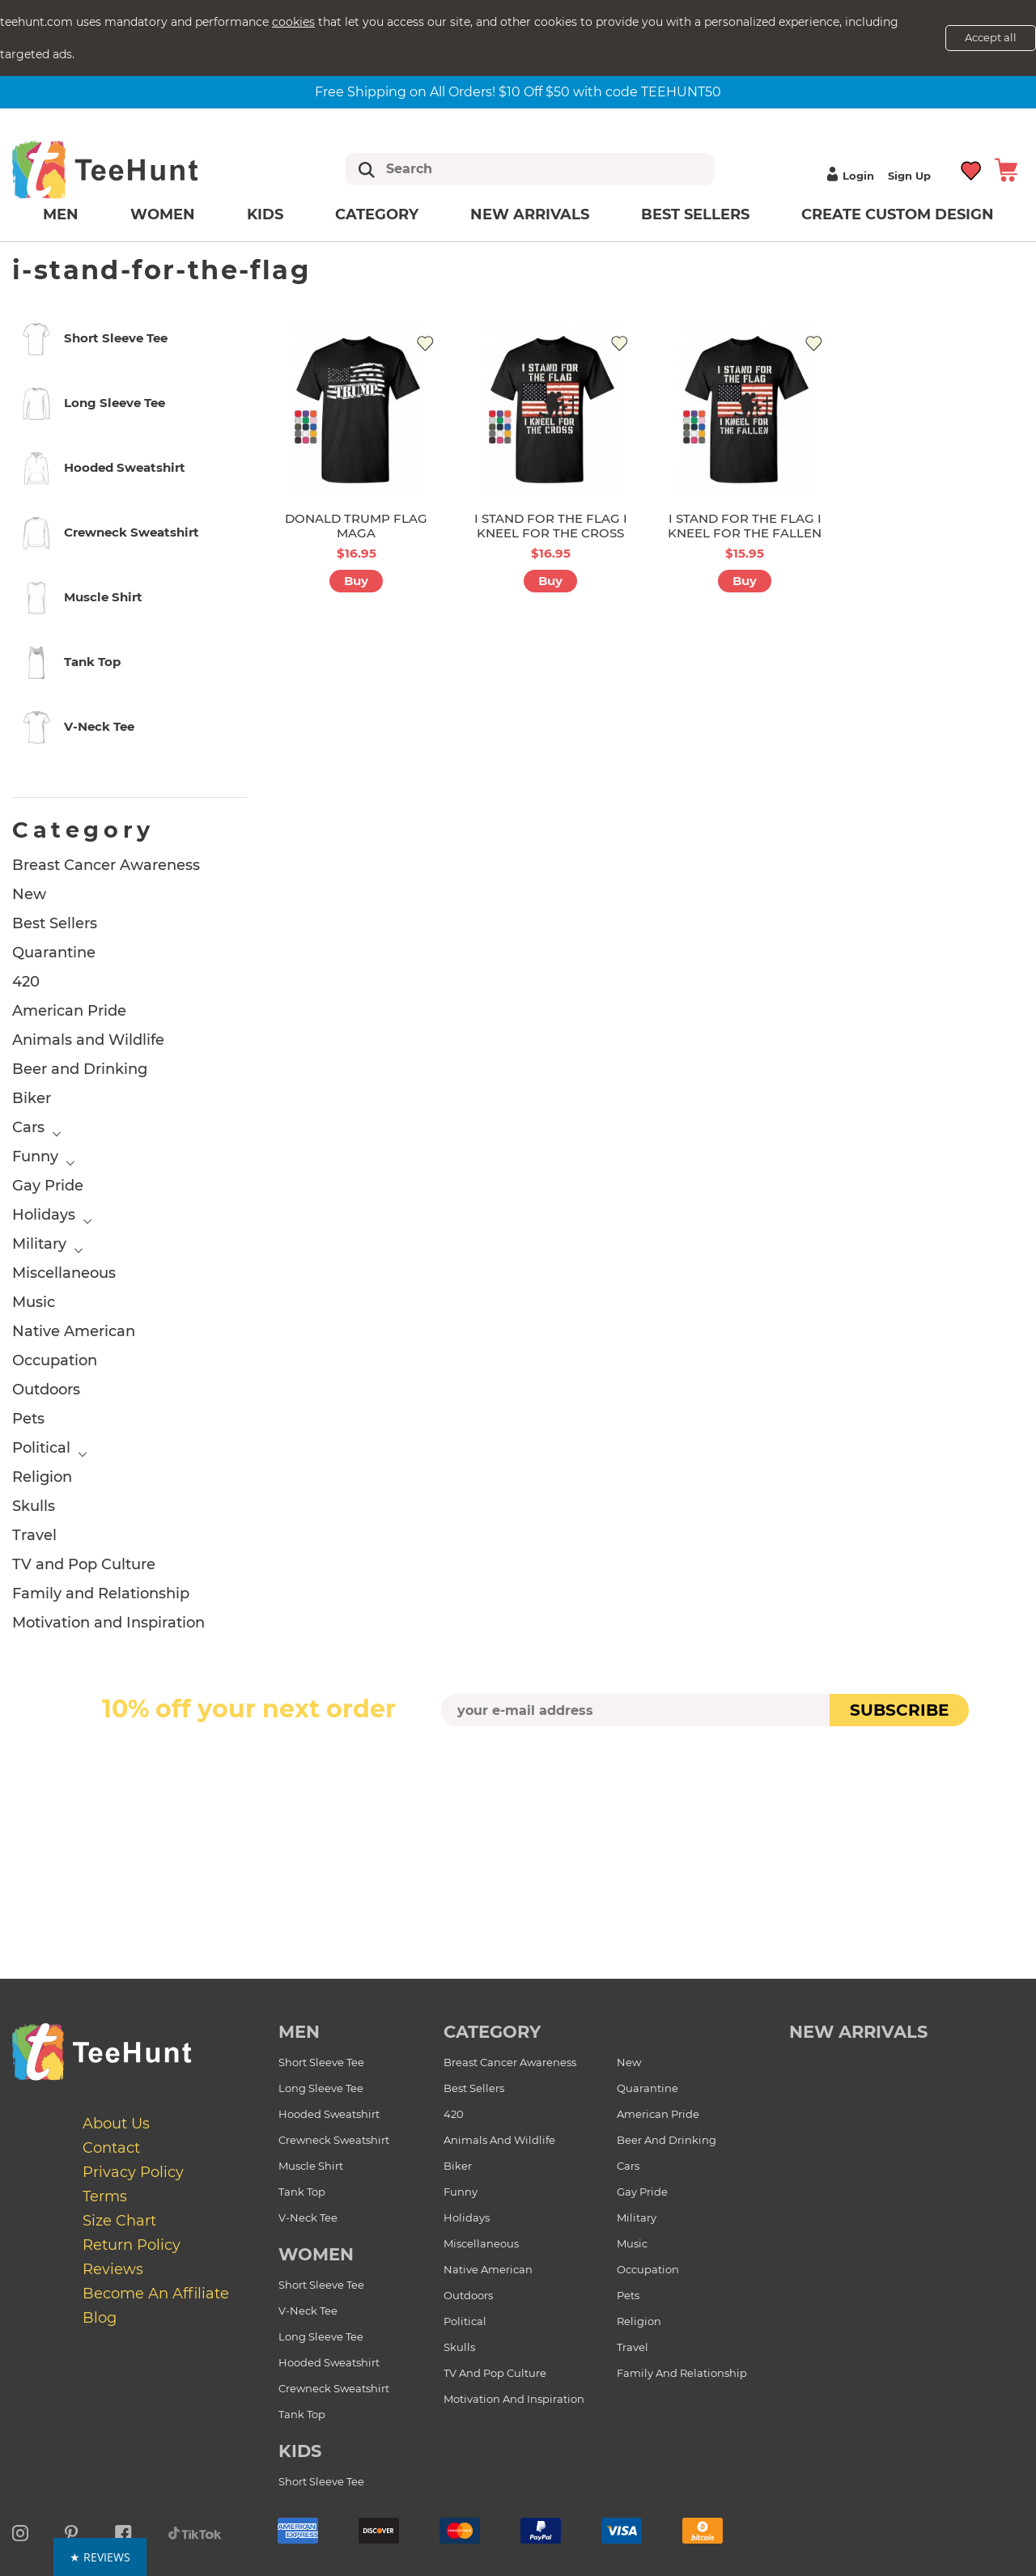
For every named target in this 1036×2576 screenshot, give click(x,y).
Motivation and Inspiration (108, 1623)
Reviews (113, 2269)
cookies (293, 22)
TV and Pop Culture (83, 1564)
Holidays (43, 1215)
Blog (100, 2318)
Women (162, 214)
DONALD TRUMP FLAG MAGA (356, 526)
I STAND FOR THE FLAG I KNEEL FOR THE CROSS (550, 526)
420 (26, 982)
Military (39, 1244)
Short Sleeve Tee (321, 2062)
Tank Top (301, 2191)
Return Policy (131, 2245)
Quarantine (54, 952)
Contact (111, 2148)
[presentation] (518, 1764)
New (29, 894)
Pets (28, 1419)
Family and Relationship (100, 1593)
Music (33, 1302)
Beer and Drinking (79, 1069)
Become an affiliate (156, 2293)
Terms (105, 2196)
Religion (42, 1477)
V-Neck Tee (308, 2217)
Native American (73, 1331)
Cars (28, 1127)
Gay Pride (47, 1186)
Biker (31, 1098)
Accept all (991, 37)
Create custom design (897, 214)
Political (41, 1448)
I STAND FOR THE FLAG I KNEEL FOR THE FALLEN (745, 526)
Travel (34, 1535)
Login (848, 175)
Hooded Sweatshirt (329, 2113)
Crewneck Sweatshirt (333, 2139)
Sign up (909, 175)
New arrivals (529, 214)
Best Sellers (695, 214)
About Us (116, 2124)
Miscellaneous (64, 1273)
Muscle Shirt (310, 2165)
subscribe (899, 1710)
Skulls (33, 1506)
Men (61, 214)
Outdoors (46, 1389)
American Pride (69, 1011)
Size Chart (119, 2221)
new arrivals (858, 2032)
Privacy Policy (133, 2172)
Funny (35, 1156)
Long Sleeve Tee (320, 2088)
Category (376, 214)
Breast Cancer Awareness (106, 865)
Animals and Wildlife (88, 1040)
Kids (265, 214)
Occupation (54, 1360)
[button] (518, 2557)
